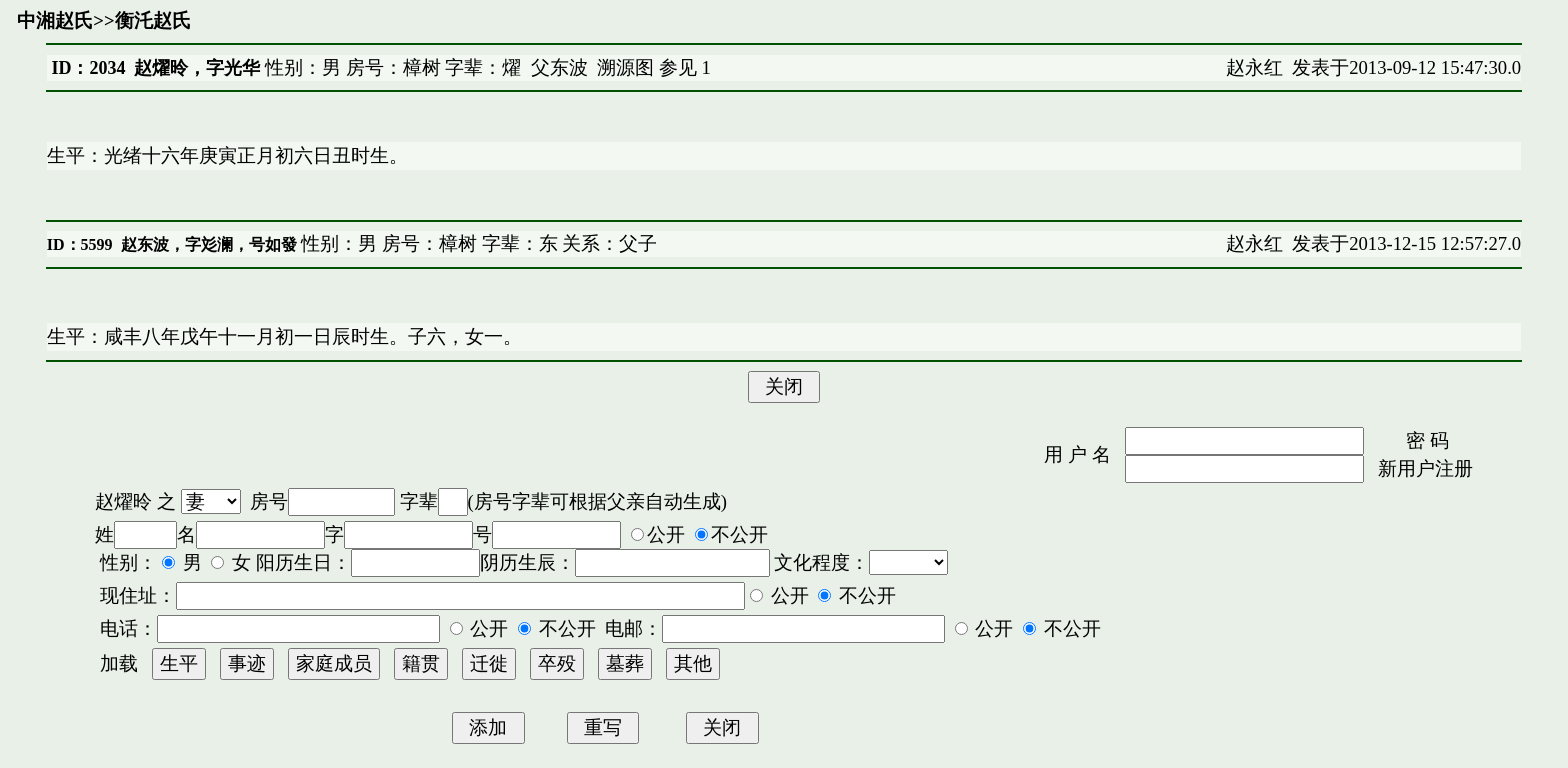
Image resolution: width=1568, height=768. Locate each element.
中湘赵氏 (55, 20)
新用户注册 (1425, 468)
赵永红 (1254, 67)
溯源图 (625, 67)
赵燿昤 (123, 501)
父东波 (559, 67)
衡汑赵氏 (153, 20)
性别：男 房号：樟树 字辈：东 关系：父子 (477, 243)
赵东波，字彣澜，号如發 (209, 244)
